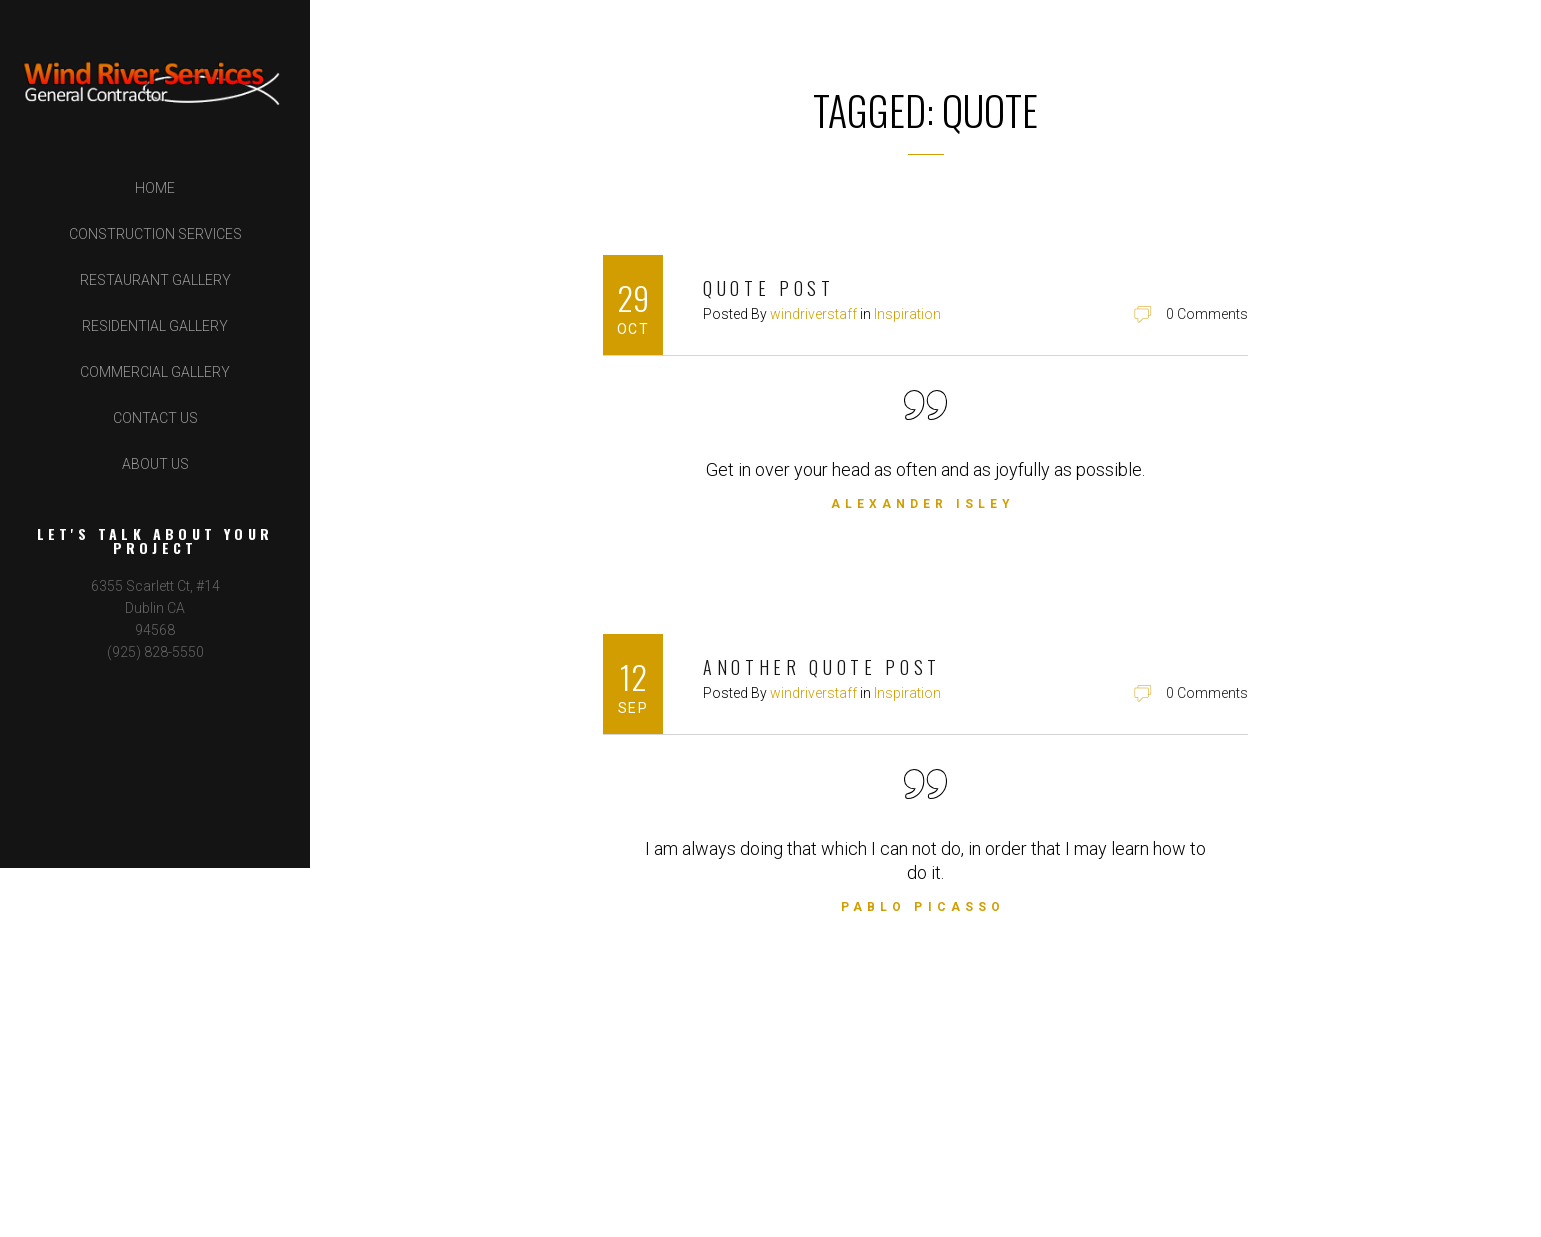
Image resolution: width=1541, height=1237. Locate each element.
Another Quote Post (822, 667)
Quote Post (769, 288)
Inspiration (907, 314)
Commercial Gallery (155, 372)
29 (633, 297)
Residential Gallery (155, 326)
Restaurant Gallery (155, 280)
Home (155, 188)
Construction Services (155, 234)
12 (633, 676)
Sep (633, 708)
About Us (155, 464)
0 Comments (1207, 314)
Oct (633, 329)
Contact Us (155, 418)
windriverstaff (813, 314)
